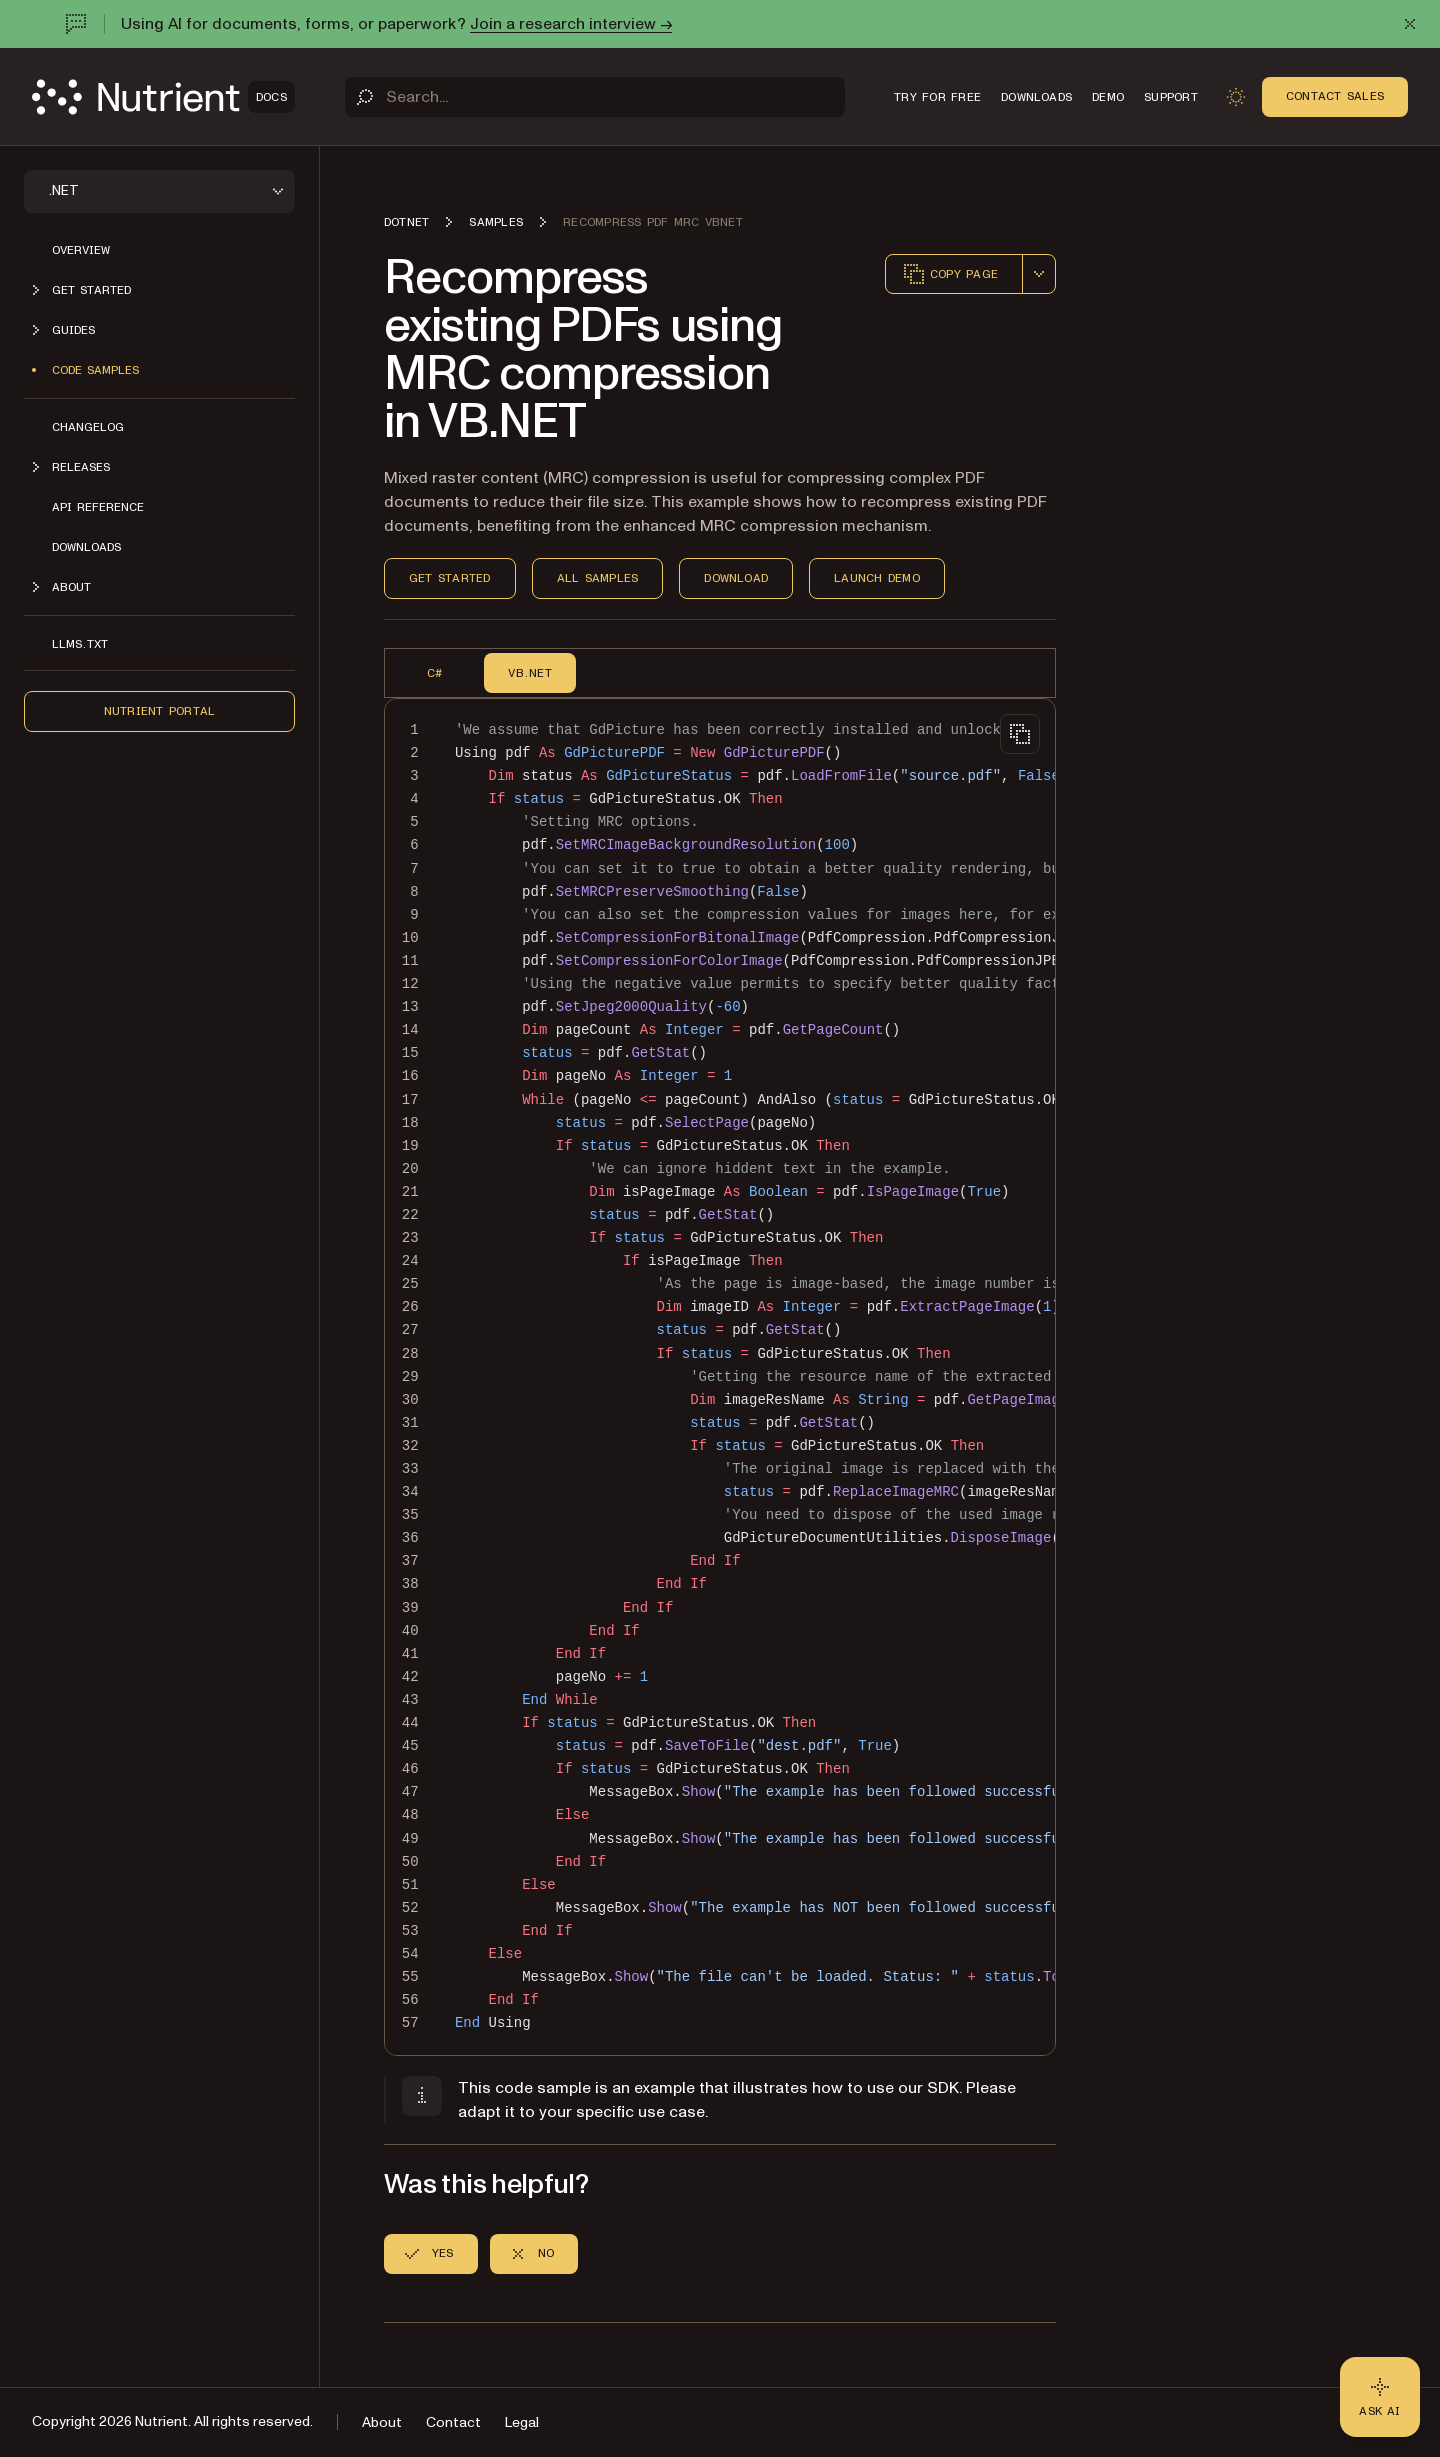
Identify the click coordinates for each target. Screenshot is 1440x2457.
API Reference (98, 507)
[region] (720, 1377)
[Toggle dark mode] (1236, 97)
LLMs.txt (80, 644)
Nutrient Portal (160, 711)
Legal (522, 2422)
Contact (453, 2422)
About (382, 2422)
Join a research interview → (571, 24)
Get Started (450, 578)
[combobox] (1039, 274)
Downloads (86, 547)
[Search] (595, 97)
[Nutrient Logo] (163, 97)
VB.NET (529, 673)
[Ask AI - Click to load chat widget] (1380, 2397)
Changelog (88, 427)
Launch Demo (877, 578)
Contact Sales (1335, 96)
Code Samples (95, 370)
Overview (81, 250)
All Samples (598, 578)
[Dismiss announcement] (1410, 24)
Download (736, 578)
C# (434, 673)
